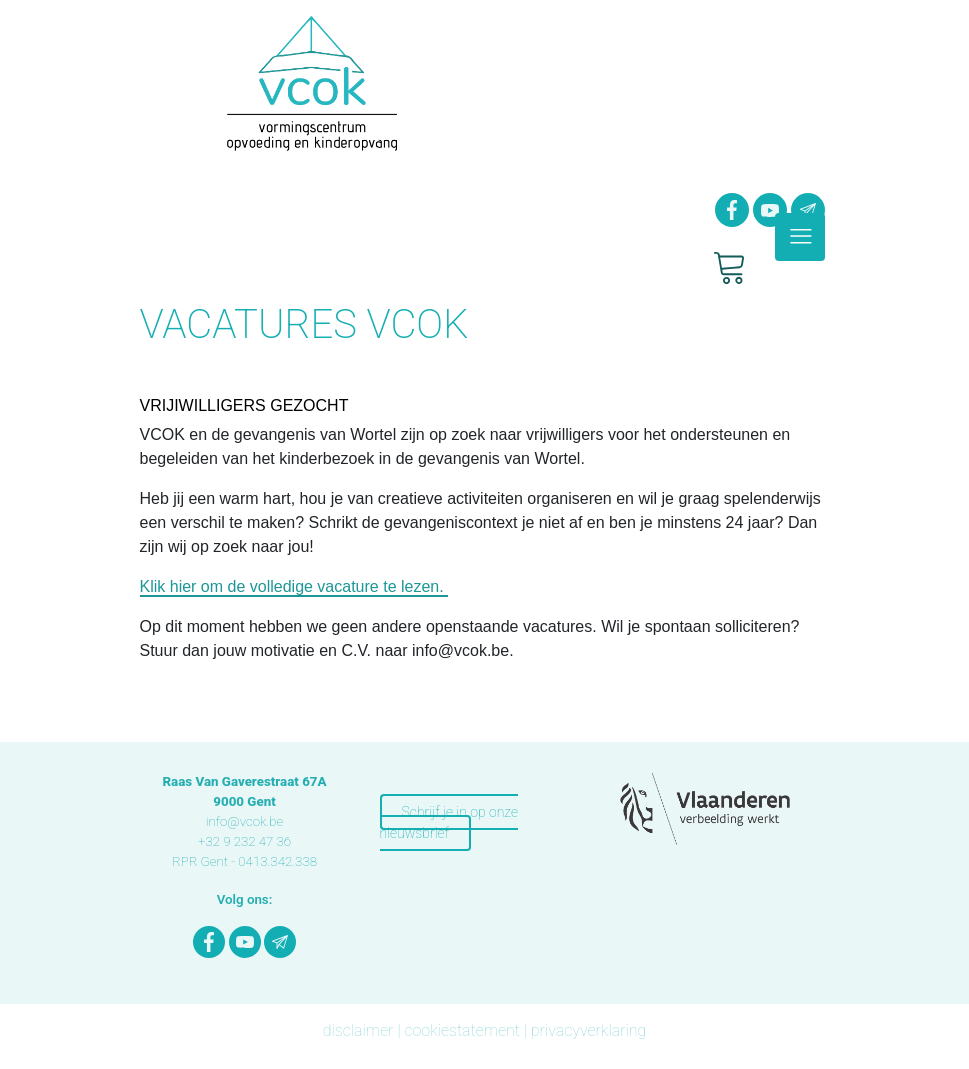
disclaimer (358, 1030)
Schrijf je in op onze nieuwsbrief (449, 822)
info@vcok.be (245, 821)
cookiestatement (461, 1030)
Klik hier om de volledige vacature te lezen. (294, 586)
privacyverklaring (589, 1030)
